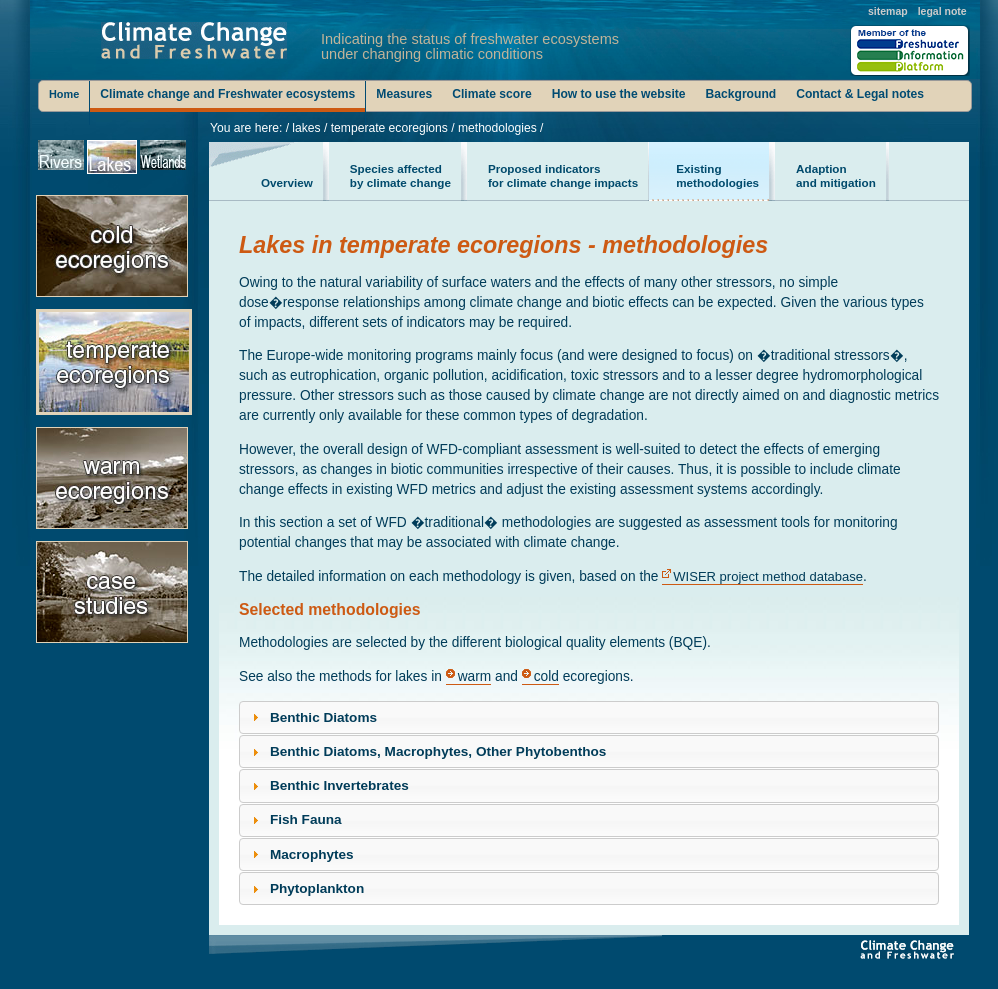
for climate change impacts (563, 175)
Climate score (491, 94)
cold (546, 676)
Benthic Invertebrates (339, 785)
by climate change (400, 175)
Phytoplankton (317, 888)
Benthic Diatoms (323, 717)
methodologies (717, 175)
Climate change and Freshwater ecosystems (227, 94)
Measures (404, 94)
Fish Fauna (306, 819)
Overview (287, 175)
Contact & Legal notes (860, 94)
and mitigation (836, 175)
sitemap (888, 11)
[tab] (589, 717)
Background (741, 94)
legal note (942, 11)
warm (475, 676)
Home (64, 94)
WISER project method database (768, 576)
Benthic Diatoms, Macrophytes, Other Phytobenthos (438, 751)
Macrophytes (312, 854)
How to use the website (619, 94)
